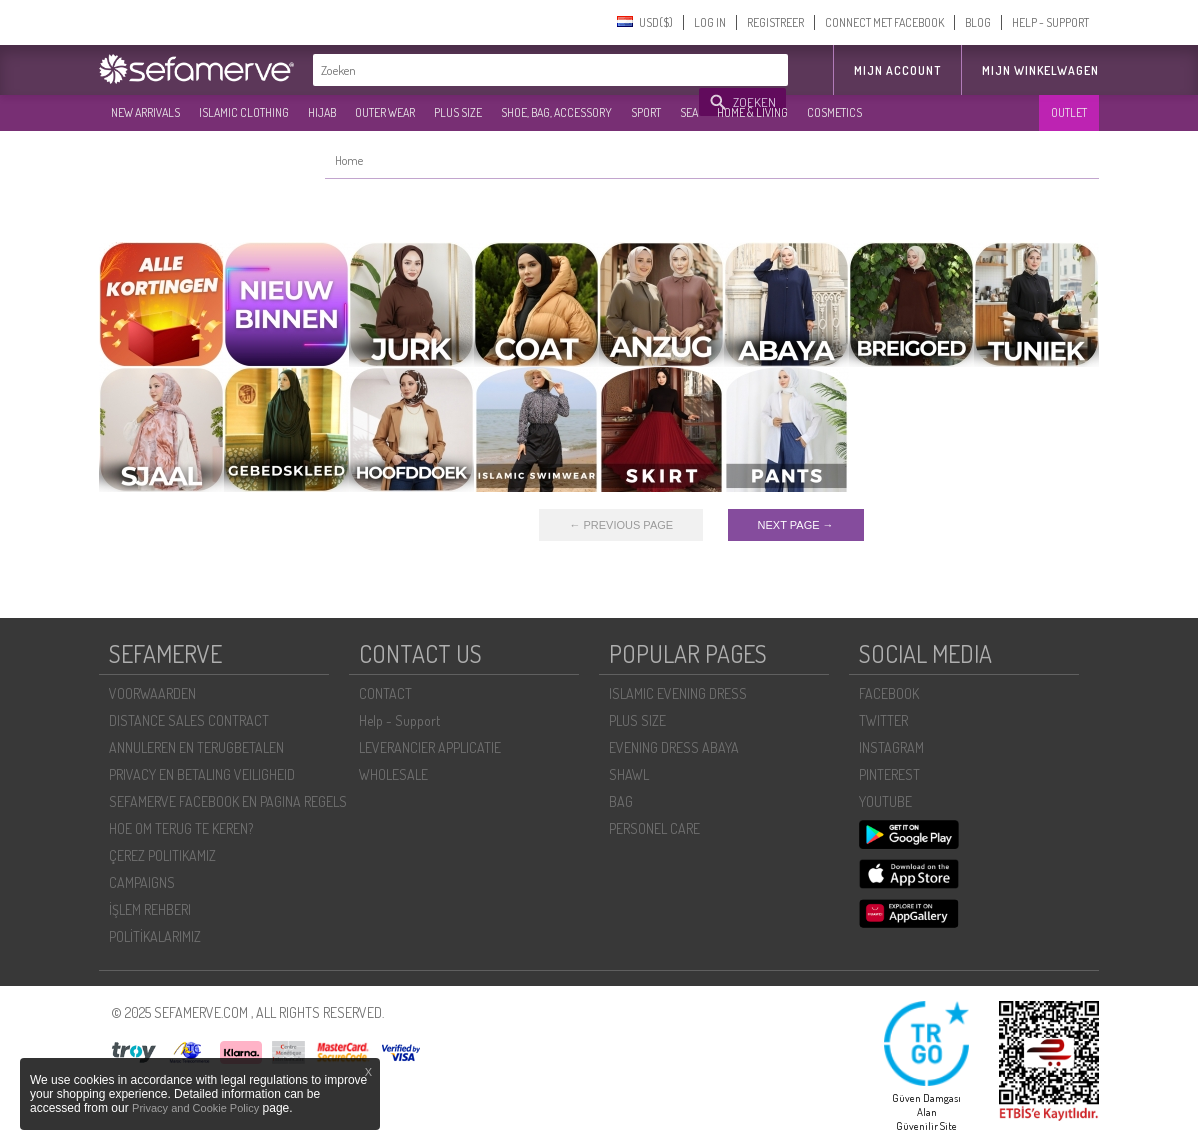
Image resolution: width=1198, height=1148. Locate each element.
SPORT (646, 112)
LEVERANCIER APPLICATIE (430, 747)
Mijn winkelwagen (1040, 70)
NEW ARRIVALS (145, 112)
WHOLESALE (393, 774)
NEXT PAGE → (796, 525)
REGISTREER (775, 22)
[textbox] (507, 70)
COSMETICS (834, 112)
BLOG (978, 22)
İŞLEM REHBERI (150, 909)
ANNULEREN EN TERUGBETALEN (196, 747)
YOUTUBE (885, 801)
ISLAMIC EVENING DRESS (678, 693)
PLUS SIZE (458, 112)
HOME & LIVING (752, 112)
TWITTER (883, 720)
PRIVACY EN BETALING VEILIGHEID (202, 774)
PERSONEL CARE (654, 828)
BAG (621, 801)
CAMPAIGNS (142, 882)
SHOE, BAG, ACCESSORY (556, 112)
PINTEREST (889, 774)
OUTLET (1069, 112)
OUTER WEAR (385, 112)
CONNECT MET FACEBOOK (884, 22)
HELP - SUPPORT (1050, 22)
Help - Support (399, 720)
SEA (689, 112)
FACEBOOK (889, 693)
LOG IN (710, 22)
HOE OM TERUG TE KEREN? (181, 828)
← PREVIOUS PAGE (621, 525)
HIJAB (322, 112)
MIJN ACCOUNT (897, 70)
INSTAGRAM (891, 747)
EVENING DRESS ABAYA (674, 747)
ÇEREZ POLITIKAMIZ (162, 855)
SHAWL (629, 774)
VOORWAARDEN (152, 693)
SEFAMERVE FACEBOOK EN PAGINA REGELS (228, 801)
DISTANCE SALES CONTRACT (189, 720)
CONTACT (385, 693)
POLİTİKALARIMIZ (155, 936)
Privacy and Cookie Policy (195, 1108)
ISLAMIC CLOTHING (244, 112)
